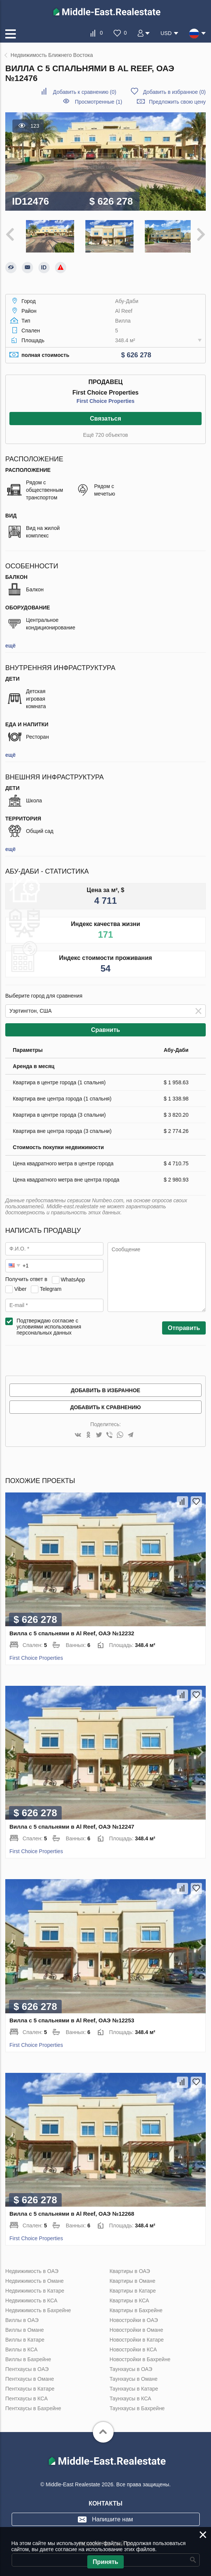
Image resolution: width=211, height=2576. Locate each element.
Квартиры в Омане (132, 2279)
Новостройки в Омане (136, 2328)
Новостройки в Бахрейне (139, 2357)
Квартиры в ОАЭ (129, 2269)
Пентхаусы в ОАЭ (27, 2367)
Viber (20, 1287)
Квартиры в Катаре (132, 2289)
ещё (10, 644)
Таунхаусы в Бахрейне (137, 2406)
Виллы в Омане (24, 2328)
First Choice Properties (105, 399)
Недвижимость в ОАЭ (31, 2269)
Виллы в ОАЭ (21, 2318)
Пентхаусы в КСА (26, 2397)
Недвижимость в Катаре (34, 2289)
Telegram (51, 1287)
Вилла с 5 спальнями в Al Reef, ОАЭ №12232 (71, 1631)
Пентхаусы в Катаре (30, 2387)
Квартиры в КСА (129, 2299)
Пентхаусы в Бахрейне (33, 2406)
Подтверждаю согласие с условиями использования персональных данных (49, 1325)
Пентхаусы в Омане (29, 2377)
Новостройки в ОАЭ (133, 2318)
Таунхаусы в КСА (130, 2397)
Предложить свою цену (177, 102)
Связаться (105, 416)
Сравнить (105, 1028)
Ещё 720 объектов (105, 433)
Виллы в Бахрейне (28, 2357)
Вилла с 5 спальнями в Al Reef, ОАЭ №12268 (71, 2212)
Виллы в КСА (21, 2348)
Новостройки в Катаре (136, 2338)
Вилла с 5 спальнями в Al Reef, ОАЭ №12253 (71, 2018)
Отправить (184, 1326)
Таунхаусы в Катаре (133, 2387)
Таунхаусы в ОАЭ (130, 2367)
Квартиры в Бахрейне (135, 2308)
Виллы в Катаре (24, 2338)
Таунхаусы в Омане (133, 2377)
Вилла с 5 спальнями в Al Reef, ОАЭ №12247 (71, 1825)
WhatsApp (73, 1278)
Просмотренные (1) (98, 102)
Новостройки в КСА (133, 2348)
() (84, 92)
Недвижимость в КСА (31, 2299)
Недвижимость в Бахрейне (38, 2308)
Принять (105, 2562)
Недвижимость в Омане (34, 2279)
